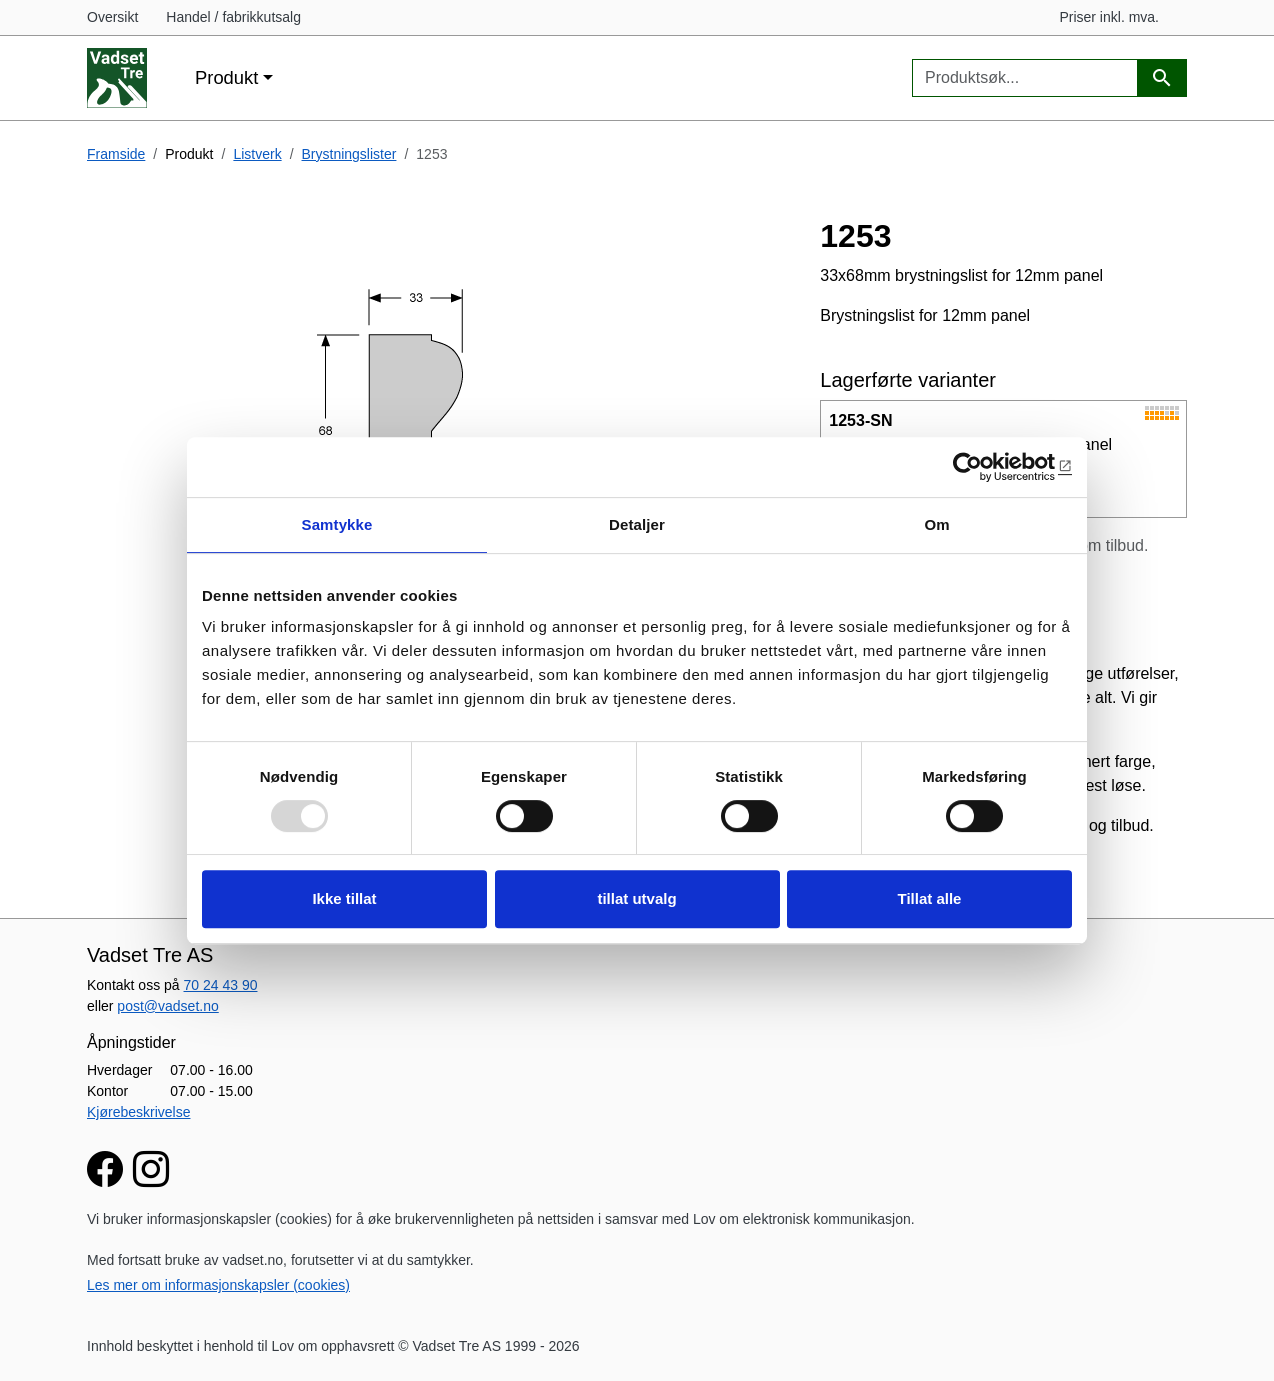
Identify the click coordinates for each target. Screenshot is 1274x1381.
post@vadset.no (167, 1006)
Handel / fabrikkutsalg (233, 17)
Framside (116, 154)
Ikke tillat (344, 898)
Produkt (226, 77)
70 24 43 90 (221, 985)
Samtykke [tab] (337, 524)
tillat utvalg (636, 898)
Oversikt (112, 17)
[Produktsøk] (1162, 78)
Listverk (257, 154)
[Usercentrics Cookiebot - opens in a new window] (984, 467)
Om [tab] (936, 524)
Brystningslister (349, 154)
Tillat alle (930, 898)
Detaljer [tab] (637, 524)
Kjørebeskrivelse (138, 1112)
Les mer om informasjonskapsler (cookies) (218, 1285)
